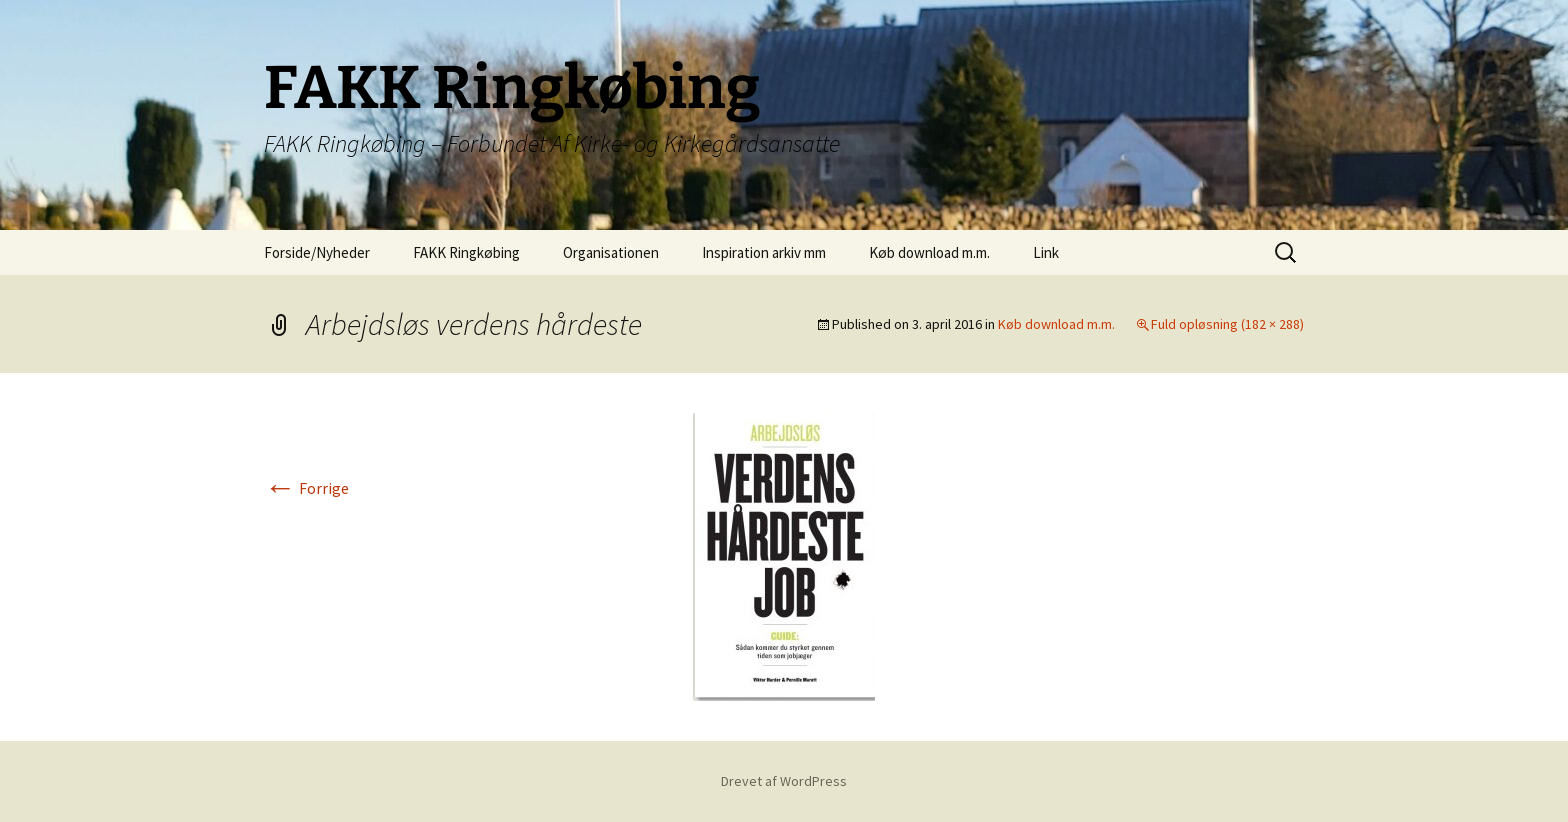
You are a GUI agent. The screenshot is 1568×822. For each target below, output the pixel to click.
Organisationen (611, 252)
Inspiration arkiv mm (764, 252)
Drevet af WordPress (784, 781)
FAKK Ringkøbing (466, 252)
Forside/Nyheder (317, 252)
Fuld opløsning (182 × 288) (1227, 324)
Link (1046, 252)
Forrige (306, 488)
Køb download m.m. (929, 252)
